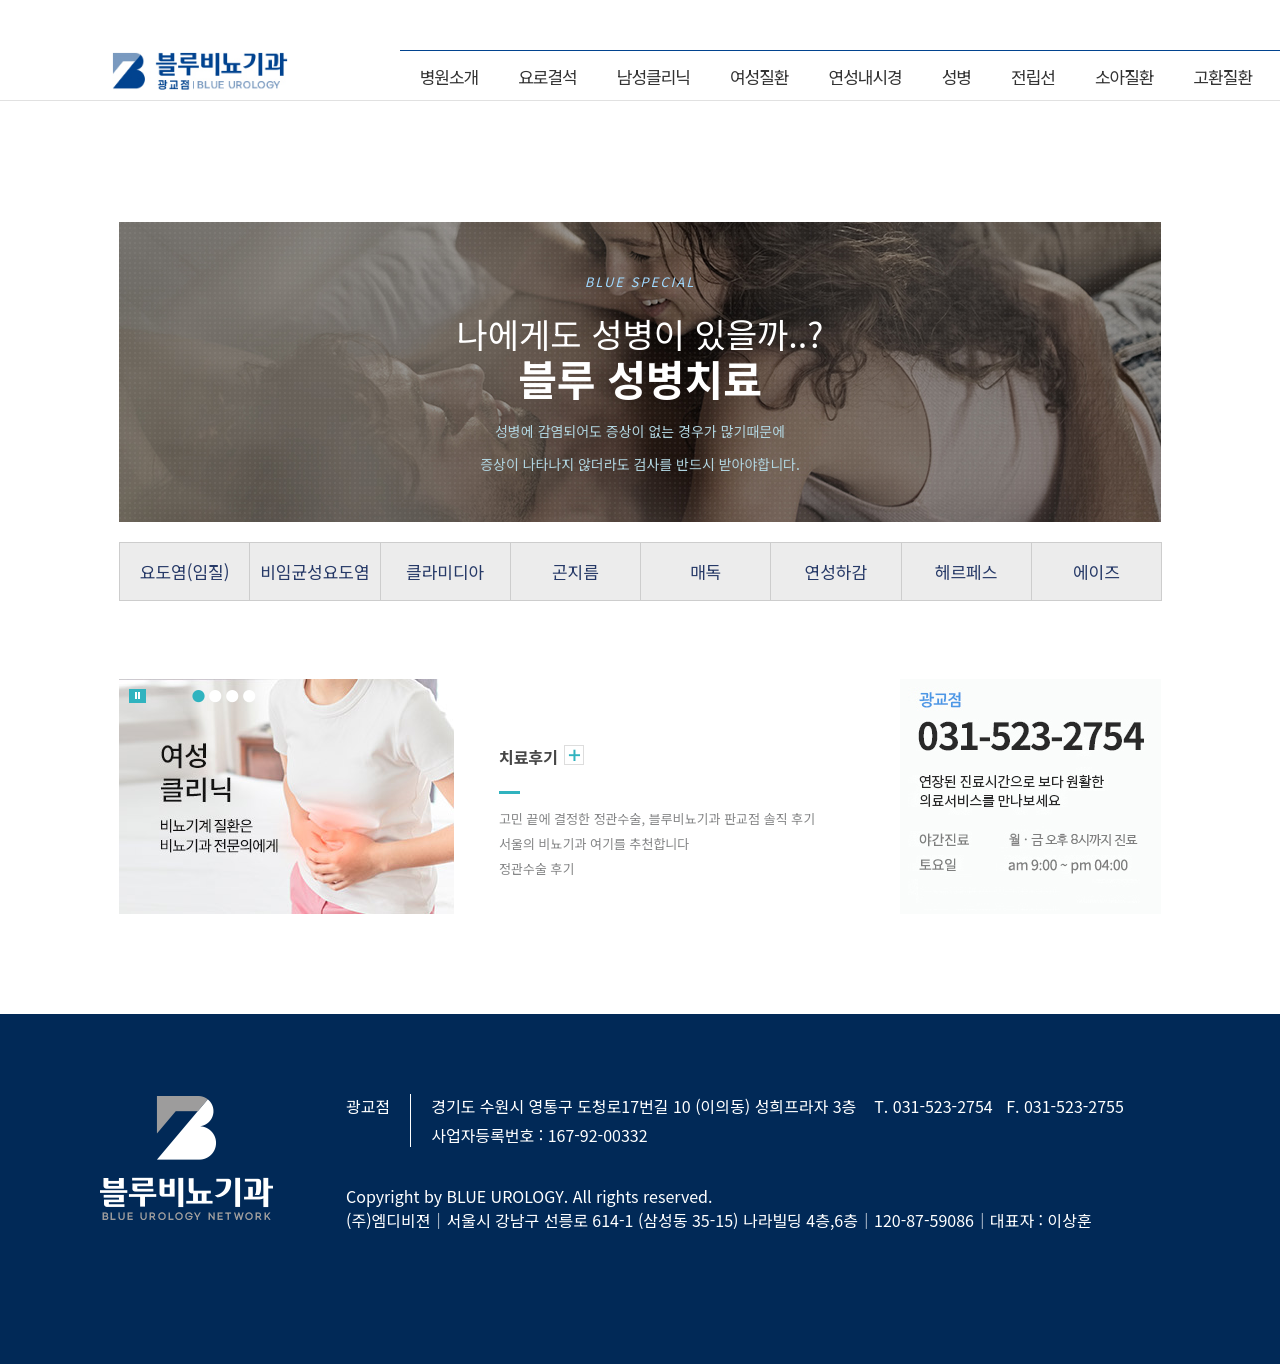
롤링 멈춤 (137, 696)
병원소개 (449, 76)
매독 (705, 571)
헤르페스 (966, 571)
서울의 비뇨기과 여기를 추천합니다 (594, 843)
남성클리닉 (653, 76)
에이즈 (1096, 571)
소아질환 (1124, 76)
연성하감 (836, 571)
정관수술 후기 (536, 868)
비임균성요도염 (314, 571)
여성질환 (759, 76)
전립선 (1033, 76)
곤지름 (575, 571)
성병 (956, 76)
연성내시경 (865, 76)
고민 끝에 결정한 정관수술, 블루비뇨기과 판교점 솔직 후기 (657, 818)
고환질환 (1222, 76)
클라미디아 (445, 571)
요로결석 (547, 76)
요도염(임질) (185, 571)
